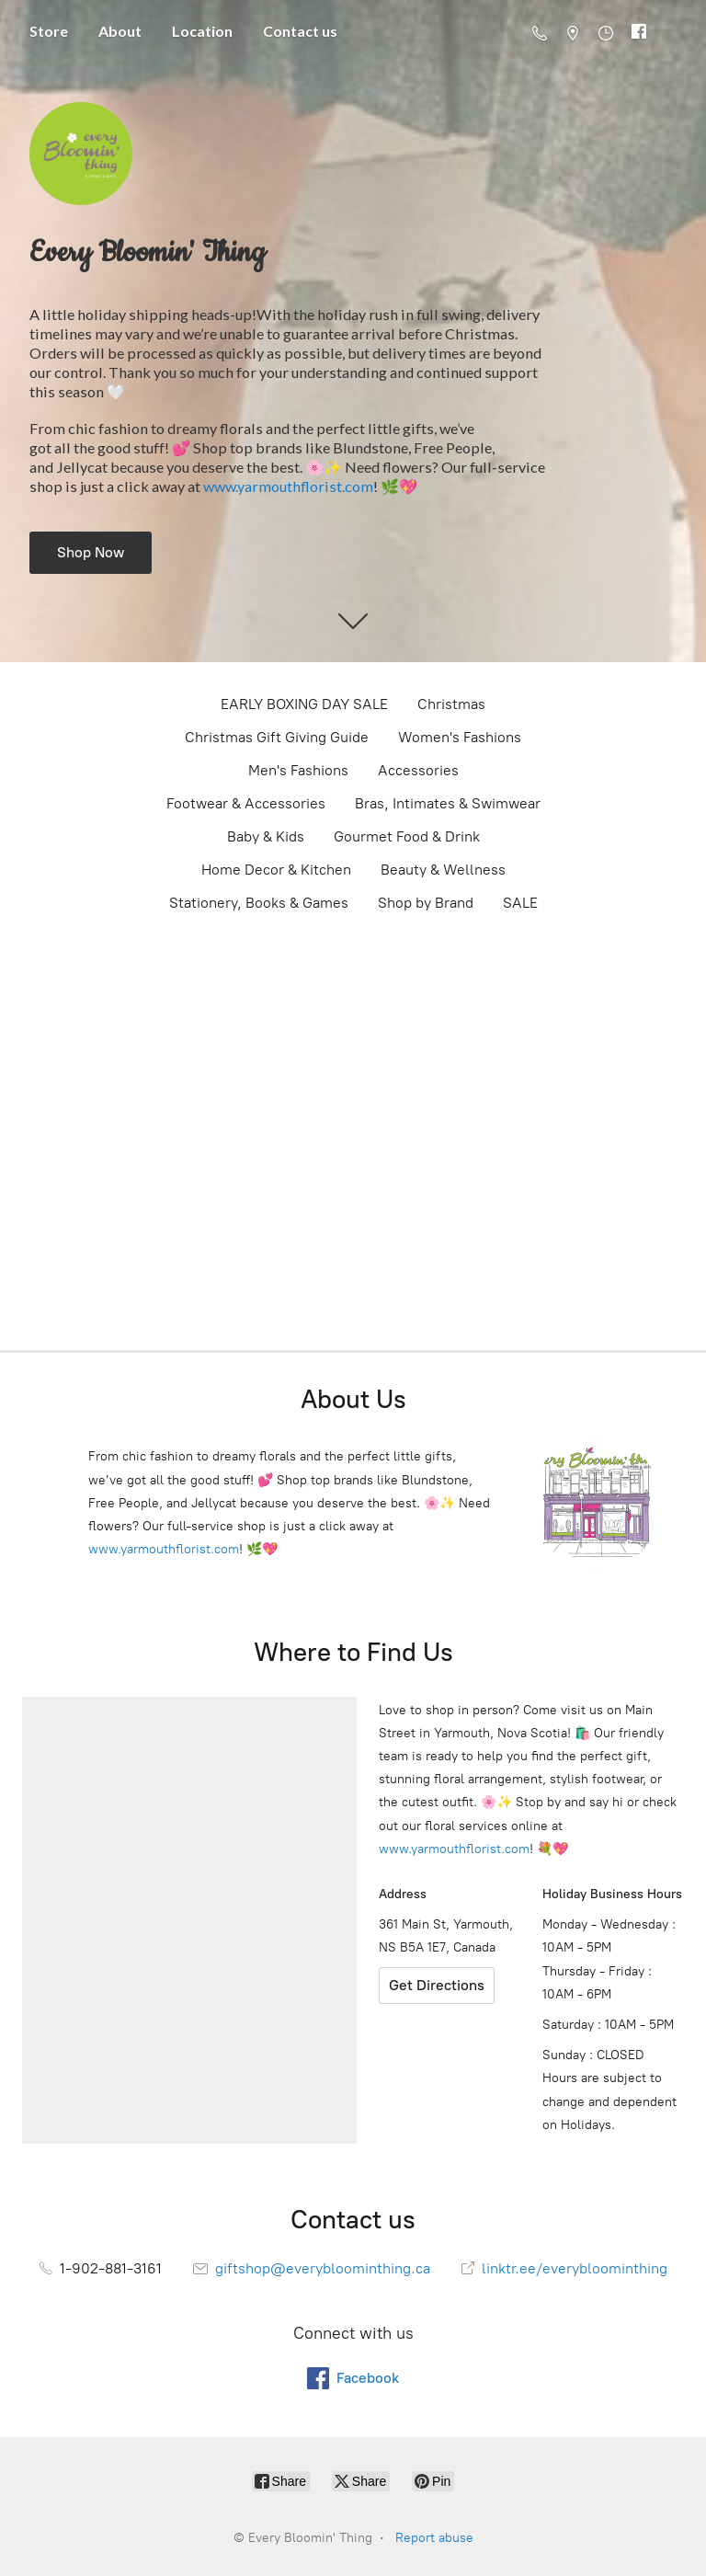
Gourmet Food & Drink (407, 836)
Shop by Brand (425, 902)
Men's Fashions (298, 770)
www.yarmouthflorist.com (288, 486)
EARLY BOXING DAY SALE (304, 704)
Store (48, 31)
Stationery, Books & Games (258, 902)
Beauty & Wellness (443, 869)
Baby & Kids (265, 836)
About (120, 31)
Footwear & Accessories (245, 803)
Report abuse (434, 2538)
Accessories (418, 770)
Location (202, 31)
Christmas (451, 704)
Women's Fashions (459, 737)
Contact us (300, 31)
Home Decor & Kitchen (276, 869)
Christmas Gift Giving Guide (277, 737)
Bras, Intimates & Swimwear (448, 803)
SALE (520, 902)
